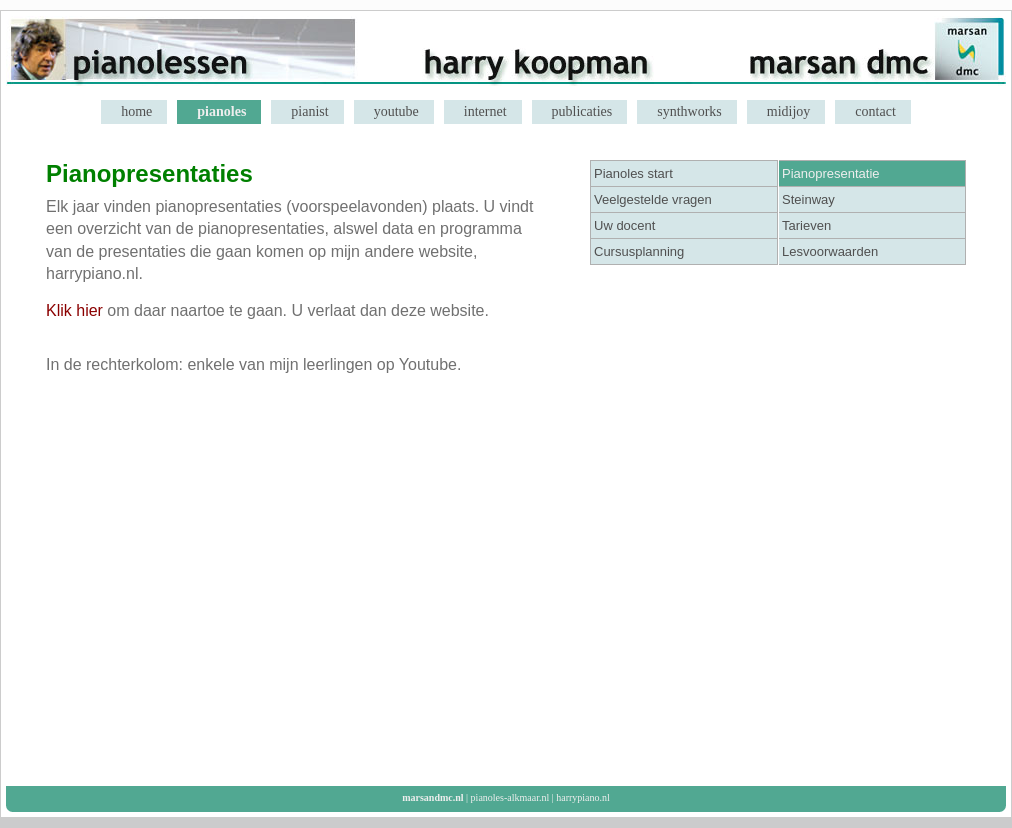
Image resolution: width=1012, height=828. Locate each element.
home (136, 111)
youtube (396, 111)
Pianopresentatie (831, 173)
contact (875, 111)
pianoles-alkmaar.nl (510, 797)
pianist (309, 111)
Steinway (808, 199)
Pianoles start (633, 173)
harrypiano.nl (583, 797)
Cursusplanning (639, 251)
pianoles (221, 111)
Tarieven (806, 225)
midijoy (789, 111)
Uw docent (624, 225)
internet (485, 111)
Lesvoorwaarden (830, 251)
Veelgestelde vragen (653, 199)
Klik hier (74, 310)
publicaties (582, 111)
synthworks (689, 111)
